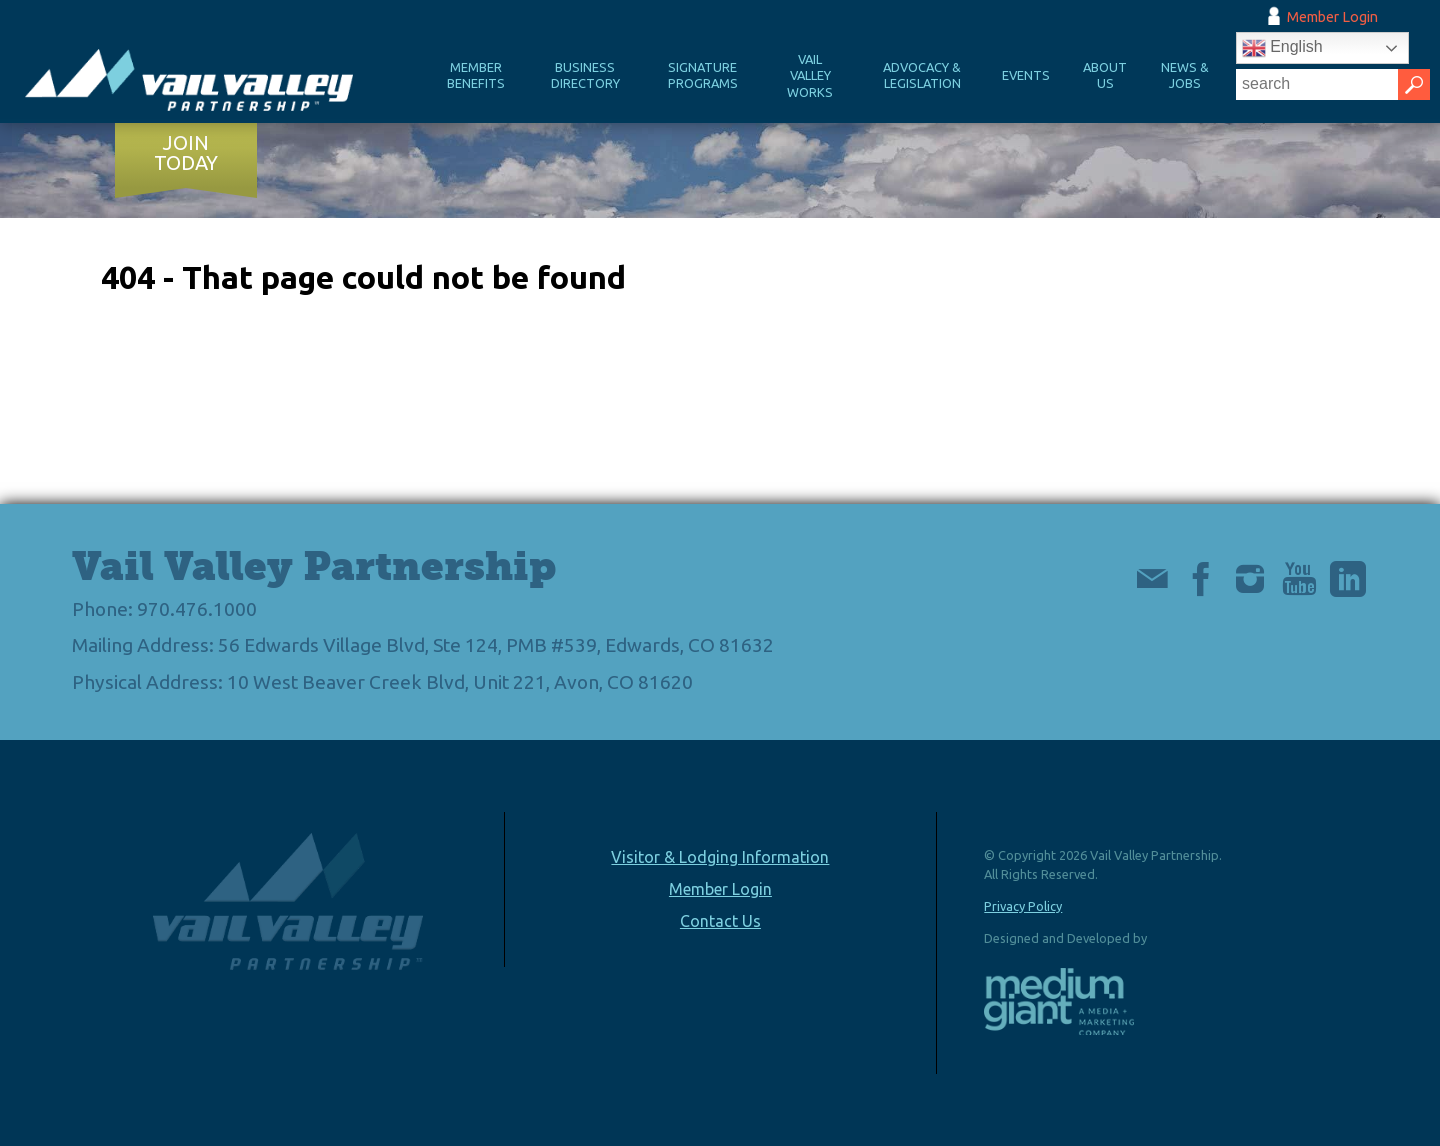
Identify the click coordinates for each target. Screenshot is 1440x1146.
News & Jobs (1185, 75)
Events (1026, 75)
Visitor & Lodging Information (720, 857)
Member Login (1332, 17)
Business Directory (585, 75)
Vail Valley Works (810, 75)
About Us (1105, 75)
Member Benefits (476, 75)
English (1282, 48)
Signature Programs (703, 75)
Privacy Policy (1023, 906)
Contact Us (720, 921)
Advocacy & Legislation (922, 75)
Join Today (186, 153)
